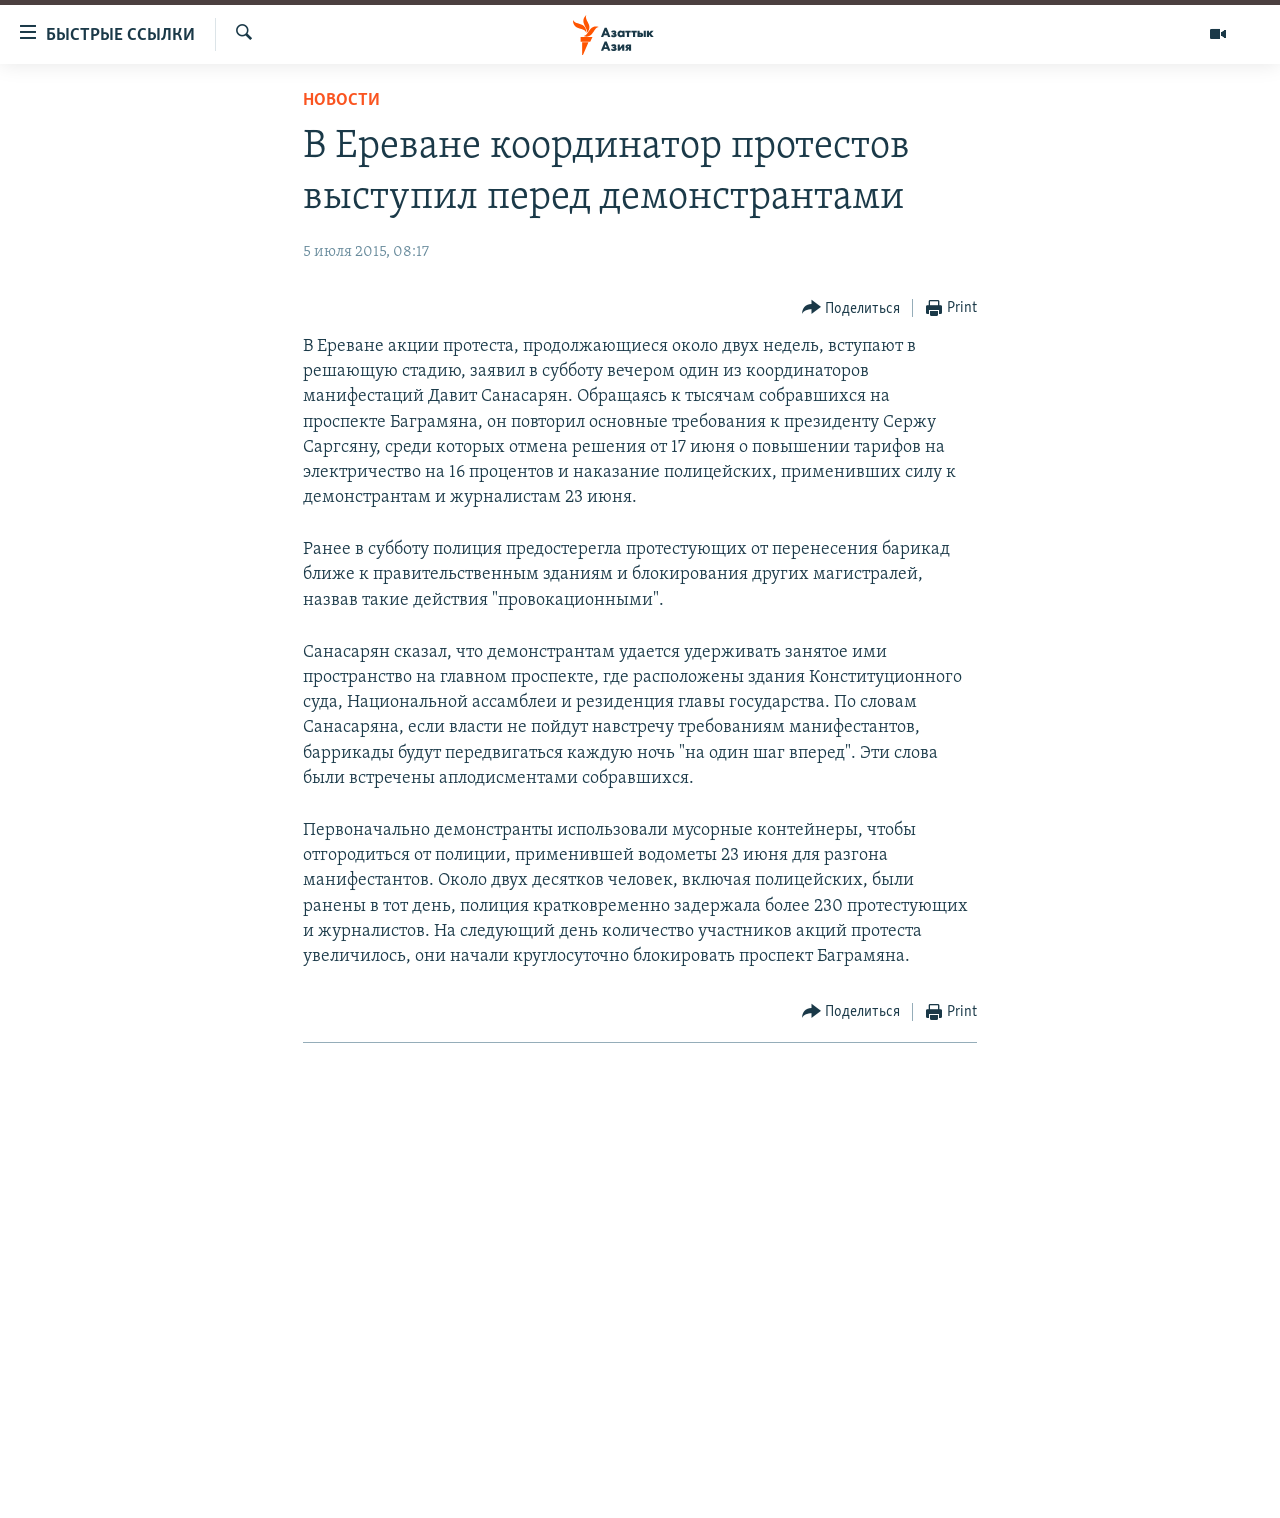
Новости (341, 100)
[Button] (851, 308)
